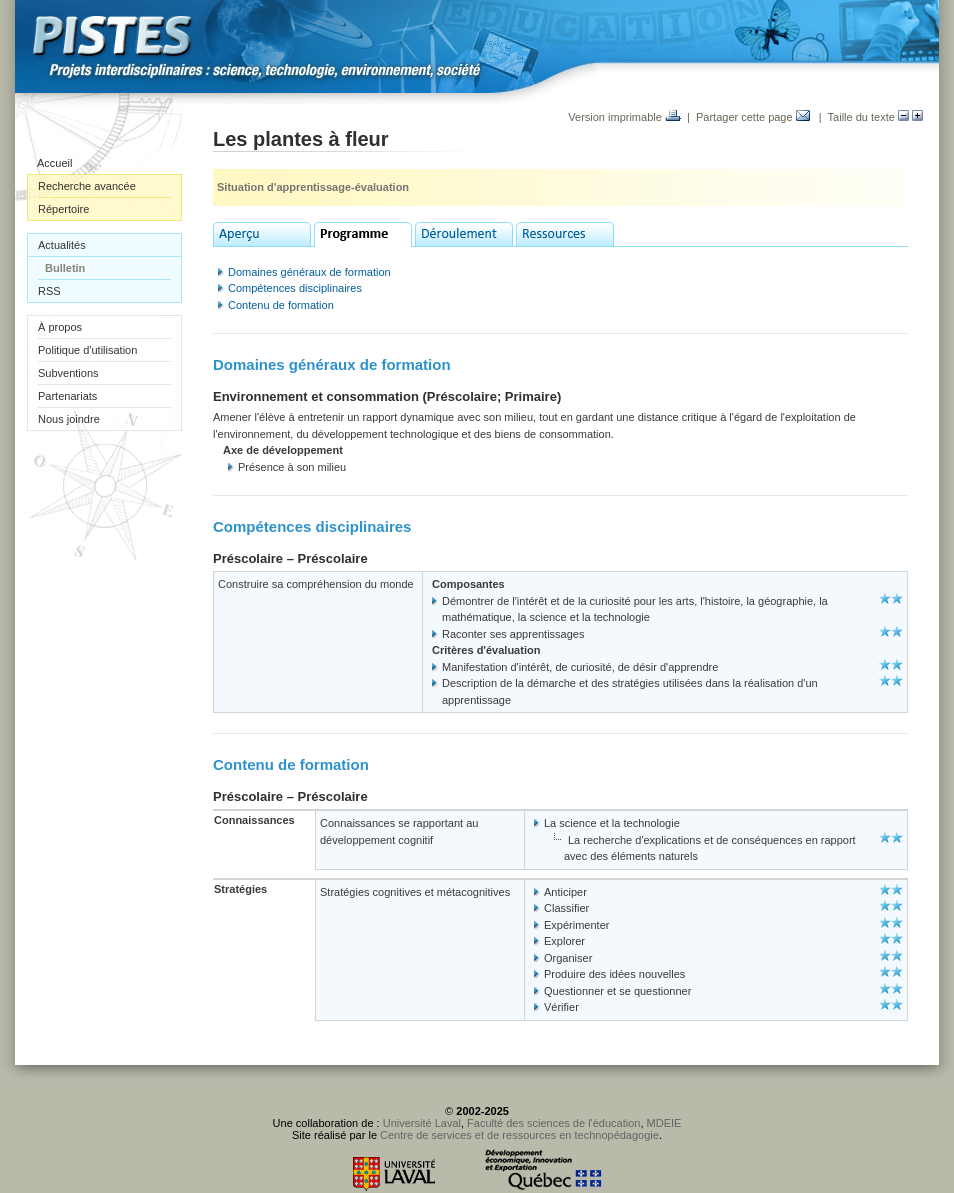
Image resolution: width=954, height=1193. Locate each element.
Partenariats (67, 396)
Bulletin (65, 268)
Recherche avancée (87, 186)
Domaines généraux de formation (309, 272)
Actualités (62, 245)
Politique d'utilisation (87, 350)
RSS (49, 291)
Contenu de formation (281, 305)
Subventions (68, 373)
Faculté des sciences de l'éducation (553, 1123)
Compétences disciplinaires (295, 288)
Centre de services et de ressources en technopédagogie (519, 1135)
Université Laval (422, 1123)
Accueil (54, 163)
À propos (60, 327)
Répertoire (63, 209)
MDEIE (664, 1123)
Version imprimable (624, 117)
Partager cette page (753, 117)
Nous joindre (69, 419)
